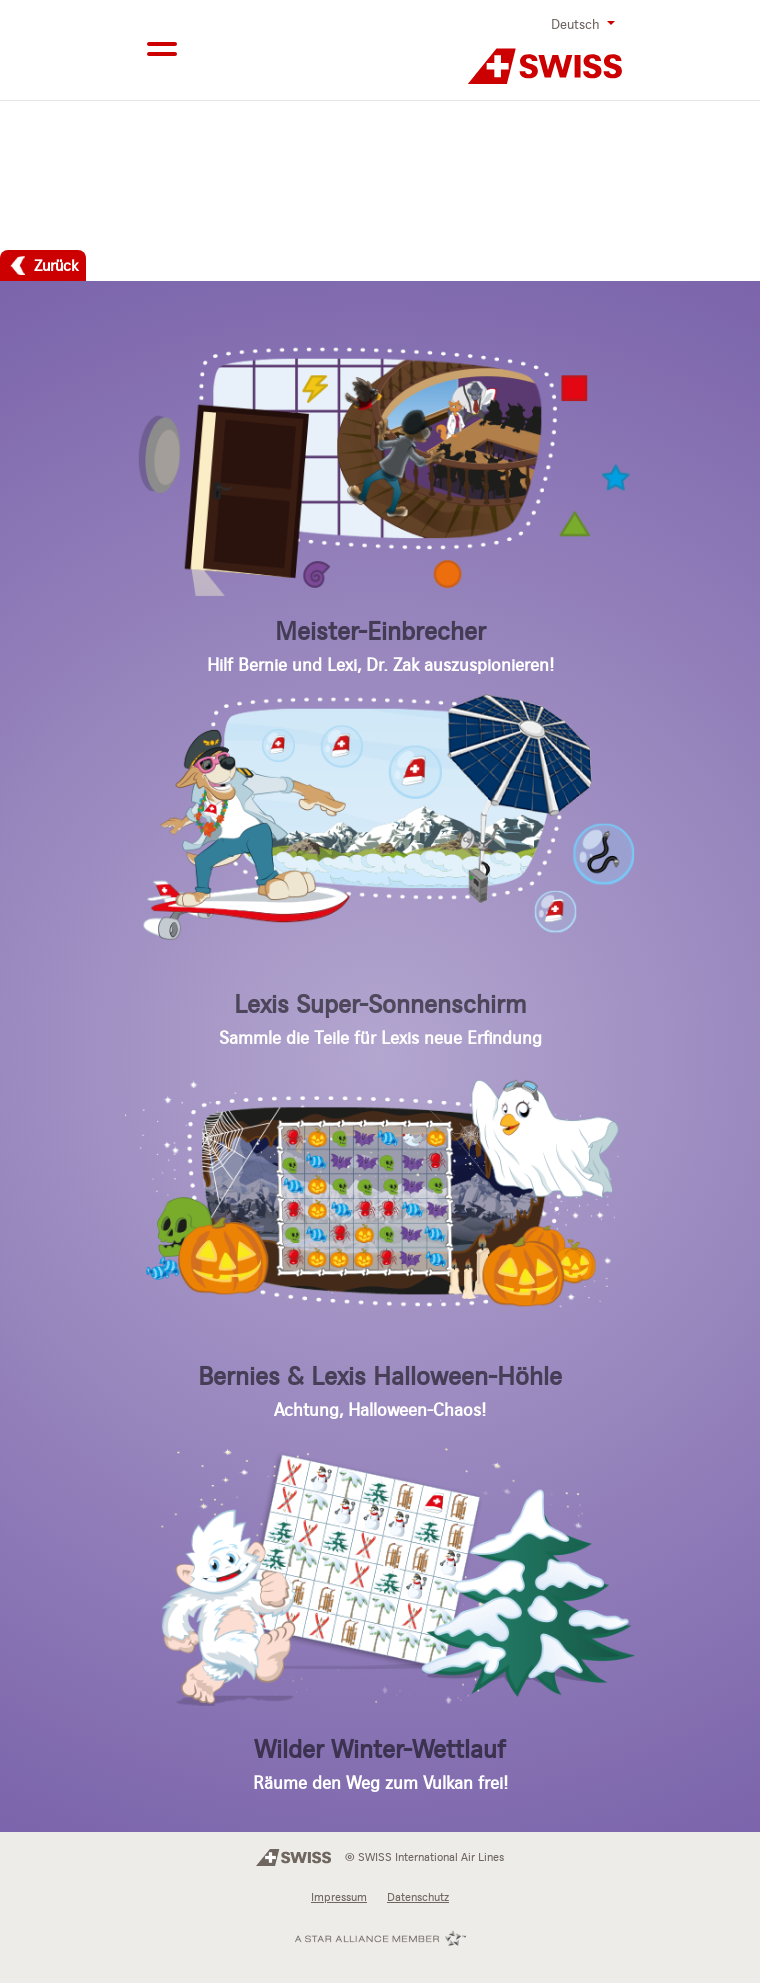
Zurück (56, 265)
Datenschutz (418, 1897)
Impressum (339, 1897)
